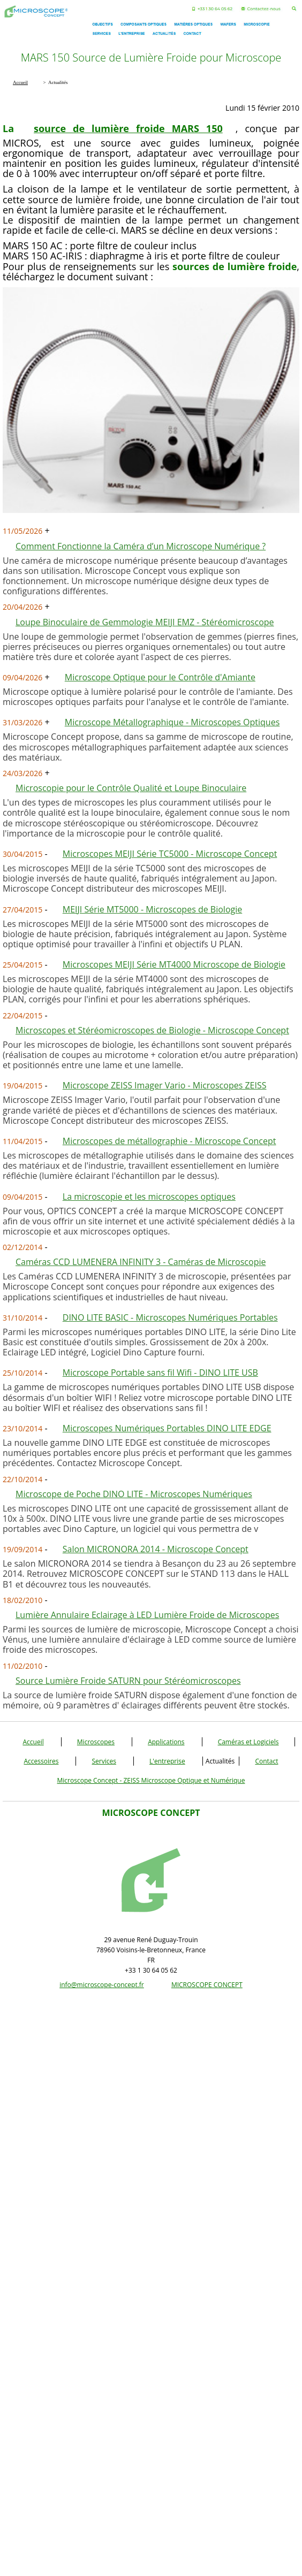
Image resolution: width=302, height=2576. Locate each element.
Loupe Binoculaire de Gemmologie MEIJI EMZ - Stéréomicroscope (145, 622)
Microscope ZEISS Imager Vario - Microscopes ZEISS (165, 1085)
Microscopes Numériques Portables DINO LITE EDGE (167, 1428)
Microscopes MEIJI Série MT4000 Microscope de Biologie (174, 964)
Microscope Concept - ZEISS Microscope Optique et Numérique (151, 1780)
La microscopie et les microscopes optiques (149, 1196)
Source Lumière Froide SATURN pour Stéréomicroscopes (128, 1680)
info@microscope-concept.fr (101, 1984)
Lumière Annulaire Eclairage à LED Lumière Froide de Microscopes (147, 1615)
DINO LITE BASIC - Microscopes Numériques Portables (170, 1317)
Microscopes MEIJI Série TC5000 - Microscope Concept (170, 854)
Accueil (32, 1741)
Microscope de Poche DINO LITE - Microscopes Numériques (134, 1494)
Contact (266, 1761)
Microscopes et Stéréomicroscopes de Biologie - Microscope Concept (152, 1030)
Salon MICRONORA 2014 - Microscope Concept (155, 1549)
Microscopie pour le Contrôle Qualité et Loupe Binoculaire (131, 788)
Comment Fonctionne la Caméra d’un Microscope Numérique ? (141, 546)
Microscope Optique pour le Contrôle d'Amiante (160, 677)
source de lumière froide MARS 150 (128, 128)
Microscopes (96, 1741)
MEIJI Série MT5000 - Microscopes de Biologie (152, 909)
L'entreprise (167, 1761)
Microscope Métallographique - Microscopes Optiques (172, 722)
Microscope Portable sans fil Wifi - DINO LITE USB (160, 1372)
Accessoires (41, 1761)
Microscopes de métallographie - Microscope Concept (169, 1141)
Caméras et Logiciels (248, 1741)
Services (104, 1761)
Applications (166, 1741)
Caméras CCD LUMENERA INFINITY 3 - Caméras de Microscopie (141, 1262)
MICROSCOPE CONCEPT (207, 1984)
